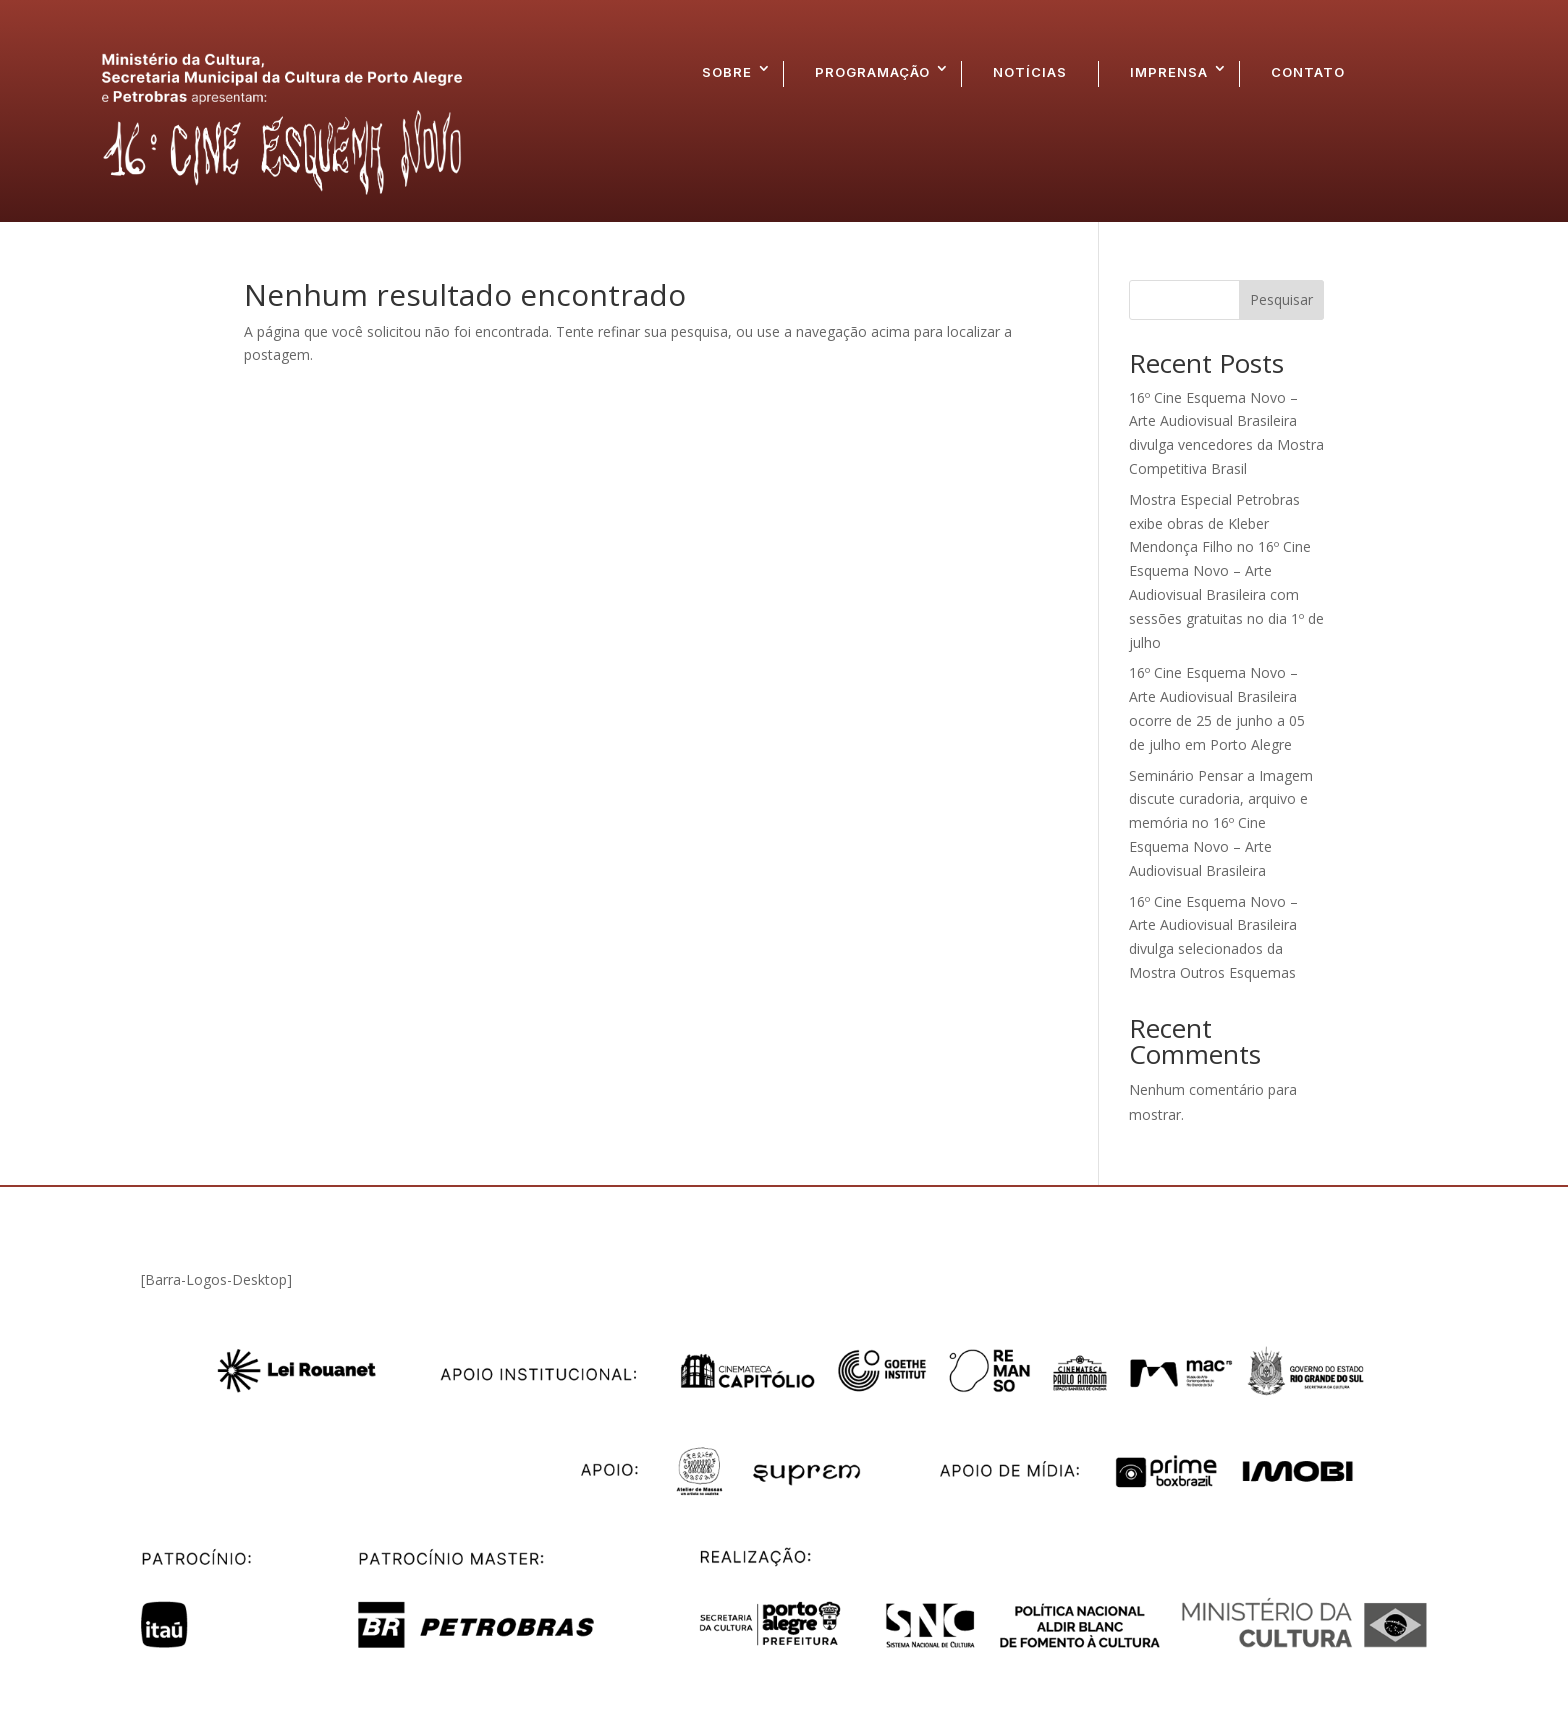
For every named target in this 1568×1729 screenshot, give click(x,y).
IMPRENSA (1169, 72)
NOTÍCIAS (1030, 72)
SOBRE (727, 72)
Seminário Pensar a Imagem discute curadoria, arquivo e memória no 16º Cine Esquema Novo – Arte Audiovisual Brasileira (1221, 823)
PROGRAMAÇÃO (872, 72)
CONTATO (1308, 72)
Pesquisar (1281, 299)
